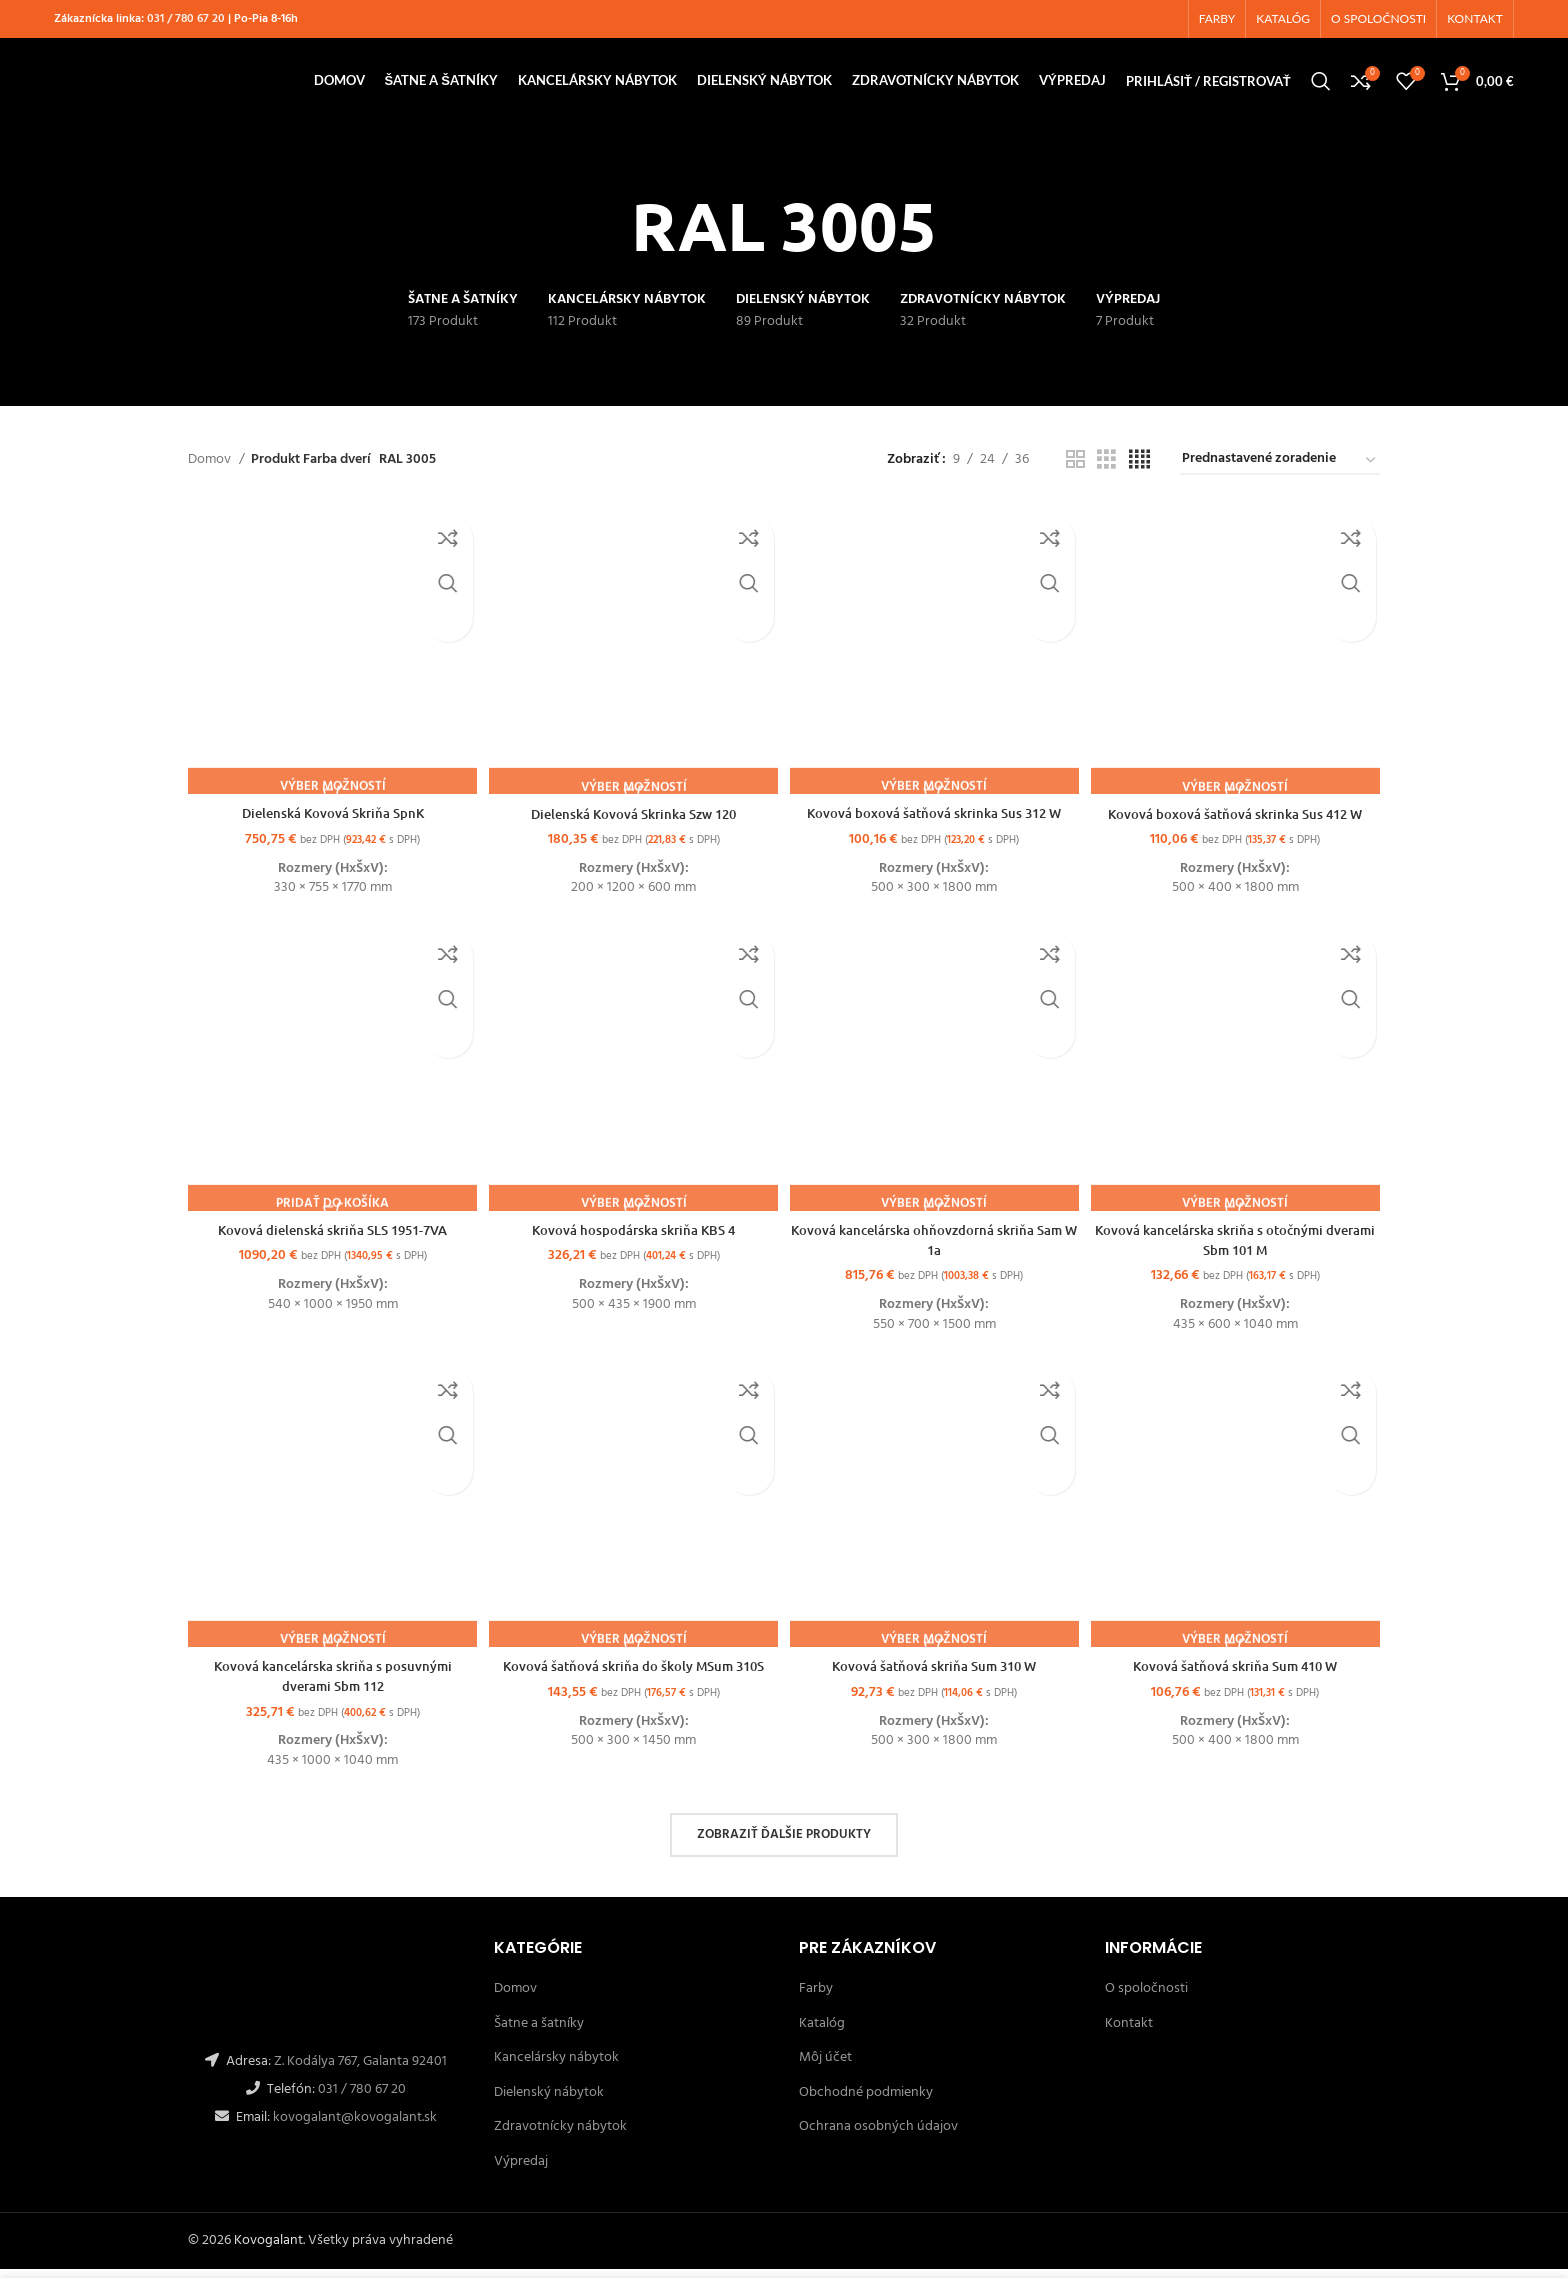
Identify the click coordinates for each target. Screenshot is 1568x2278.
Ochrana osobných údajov (878, 2136)
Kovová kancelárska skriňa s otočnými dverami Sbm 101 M (1238, 1247)
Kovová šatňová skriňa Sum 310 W (936, 1675)
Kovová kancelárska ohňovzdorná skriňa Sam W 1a (935, 1247)
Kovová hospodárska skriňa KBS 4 (632, 1237)
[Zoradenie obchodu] (1280, 473)
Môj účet (825, 2066)
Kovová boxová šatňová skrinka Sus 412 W (1239, 819)
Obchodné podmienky (866, 2101)
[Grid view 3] (1106, 473)
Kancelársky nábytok (556, 2066)
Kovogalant (268, 2249)
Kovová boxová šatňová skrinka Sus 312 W (936, 819)
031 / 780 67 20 (186, 21)
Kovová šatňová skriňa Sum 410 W (1239, 1675)
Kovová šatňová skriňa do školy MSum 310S (632, 1675)
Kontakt (1129, 2032)
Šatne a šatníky (539, 2032)
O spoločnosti (1146, 1997)
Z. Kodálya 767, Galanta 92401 (360, 2070)
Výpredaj (521, 2170)
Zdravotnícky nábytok (560, 2136)
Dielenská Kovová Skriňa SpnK (330, 819)
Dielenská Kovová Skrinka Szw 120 (633, 819)
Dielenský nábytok (549, 2101)
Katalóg (822, 2032)
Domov (211, 473)
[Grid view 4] (1139, 473)
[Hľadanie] (1321, 90)
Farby (816, 1997)
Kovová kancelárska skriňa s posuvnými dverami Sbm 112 (329, 1685)
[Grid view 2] (1075, 473)
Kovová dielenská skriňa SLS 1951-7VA (330, 1237)
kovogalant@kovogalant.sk (353, 2126)
